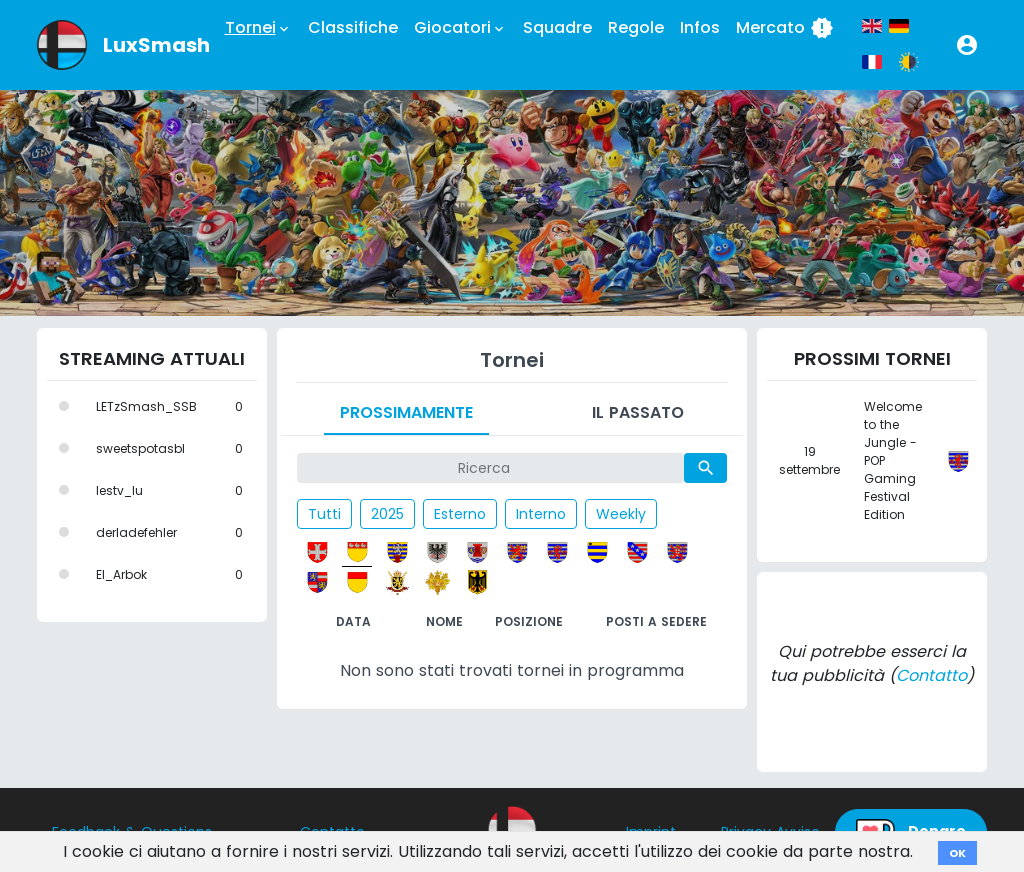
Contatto (931, 675)
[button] (967, 45)
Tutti (324, 514)
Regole (636, 27)
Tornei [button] (258, 28)
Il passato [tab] (638, 412)
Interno (541, 514)
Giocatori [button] (460, 28)
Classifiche (353, 27)
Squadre (557, 27)
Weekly (621, 514)
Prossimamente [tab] (406, 412)
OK (957, 853)
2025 (387, 514)
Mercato (785, 28)
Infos (700, 27)
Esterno (460, 514)
